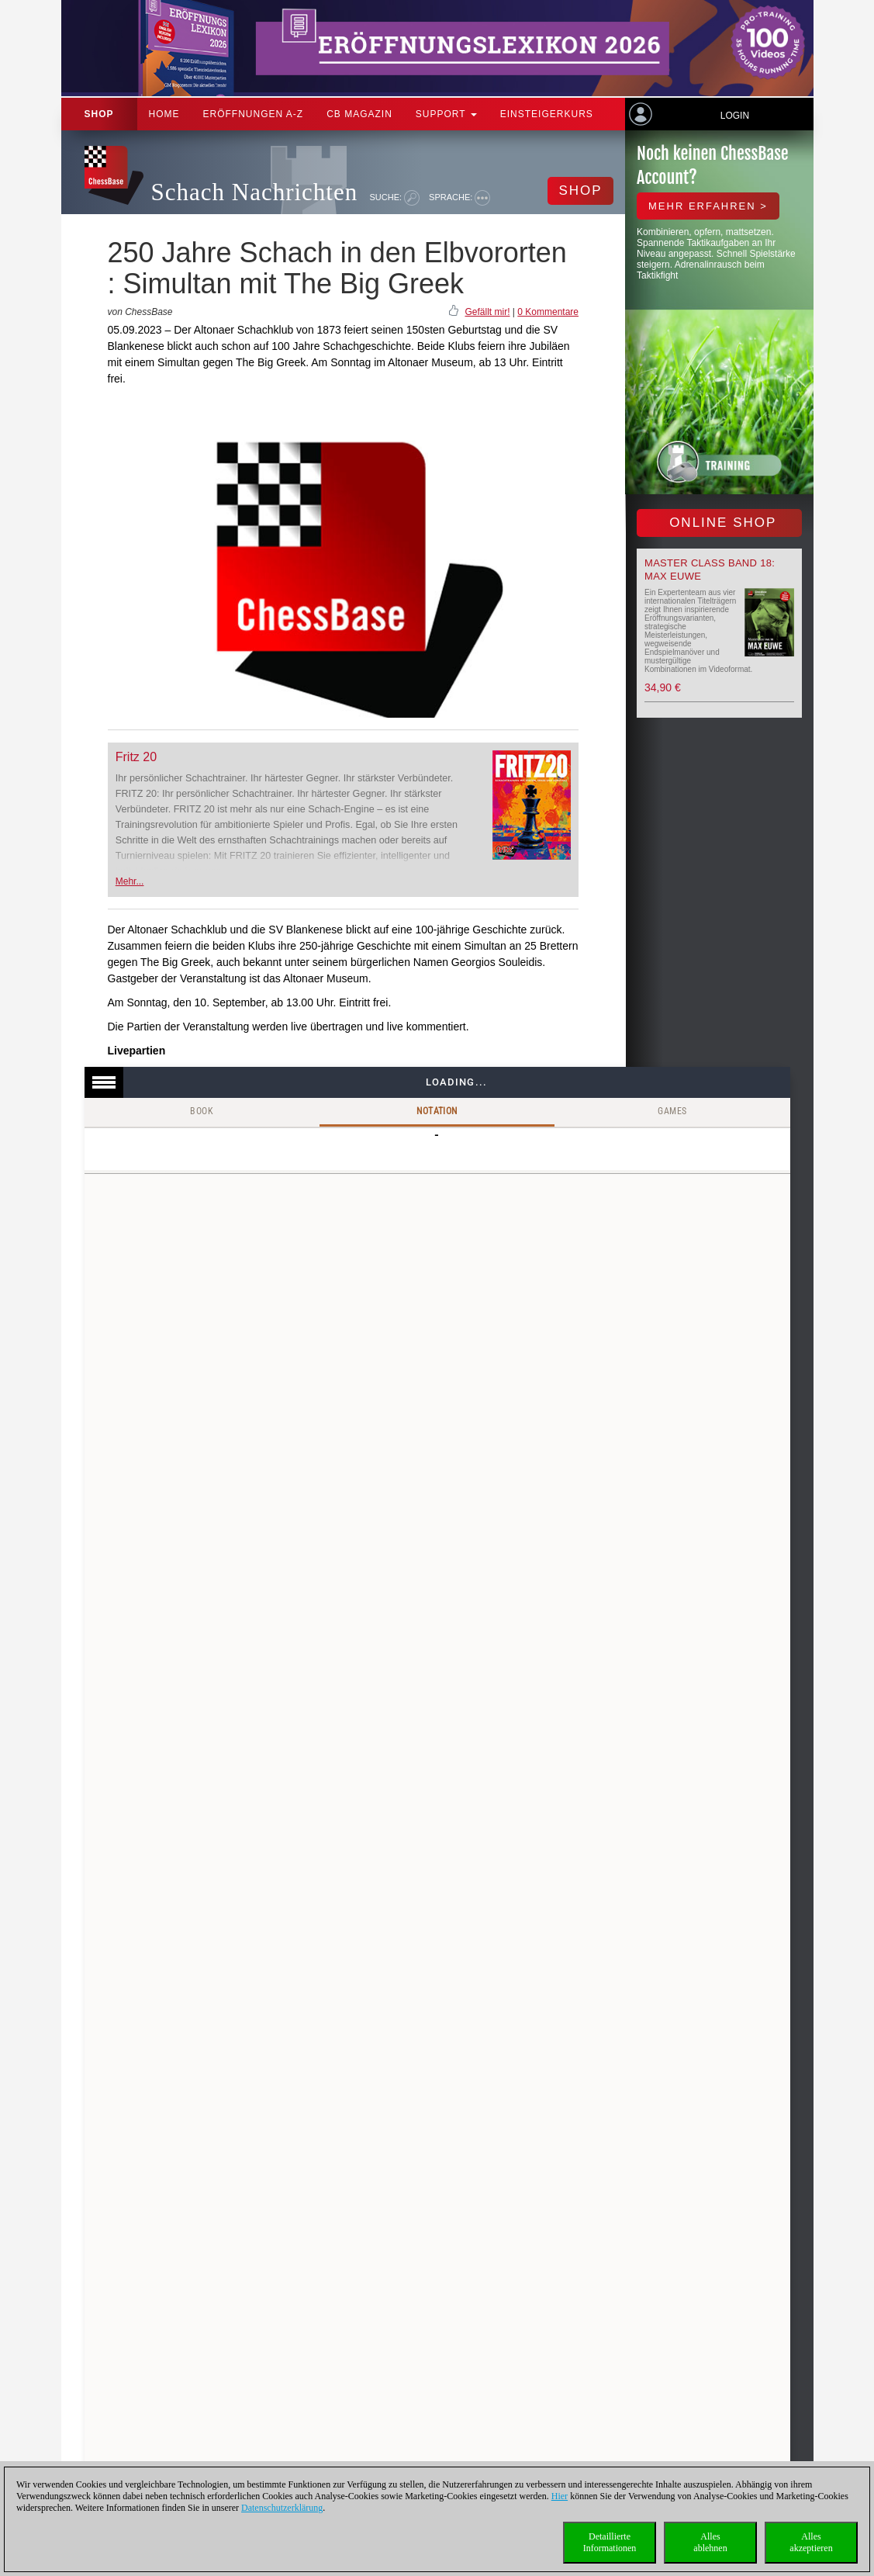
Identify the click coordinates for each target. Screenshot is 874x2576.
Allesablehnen (710, 2542)
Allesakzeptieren (810, 2542)
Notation (436, 1111)
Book (201, 1111)
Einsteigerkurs (546, 114)
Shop (99, 114)
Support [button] (446, 114)
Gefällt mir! (487, 311)
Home (164, 114)
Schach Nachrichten (254, 192)
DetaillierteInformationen (610, 2542)
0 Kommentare (548, 311)
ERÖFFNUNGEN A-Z (253, 114)
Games (672, 1111)
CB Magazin (359, 114)
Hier (559, 2496)
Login (734, 115)
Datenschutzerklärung (282, 2507)
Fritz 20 (136, 756)
